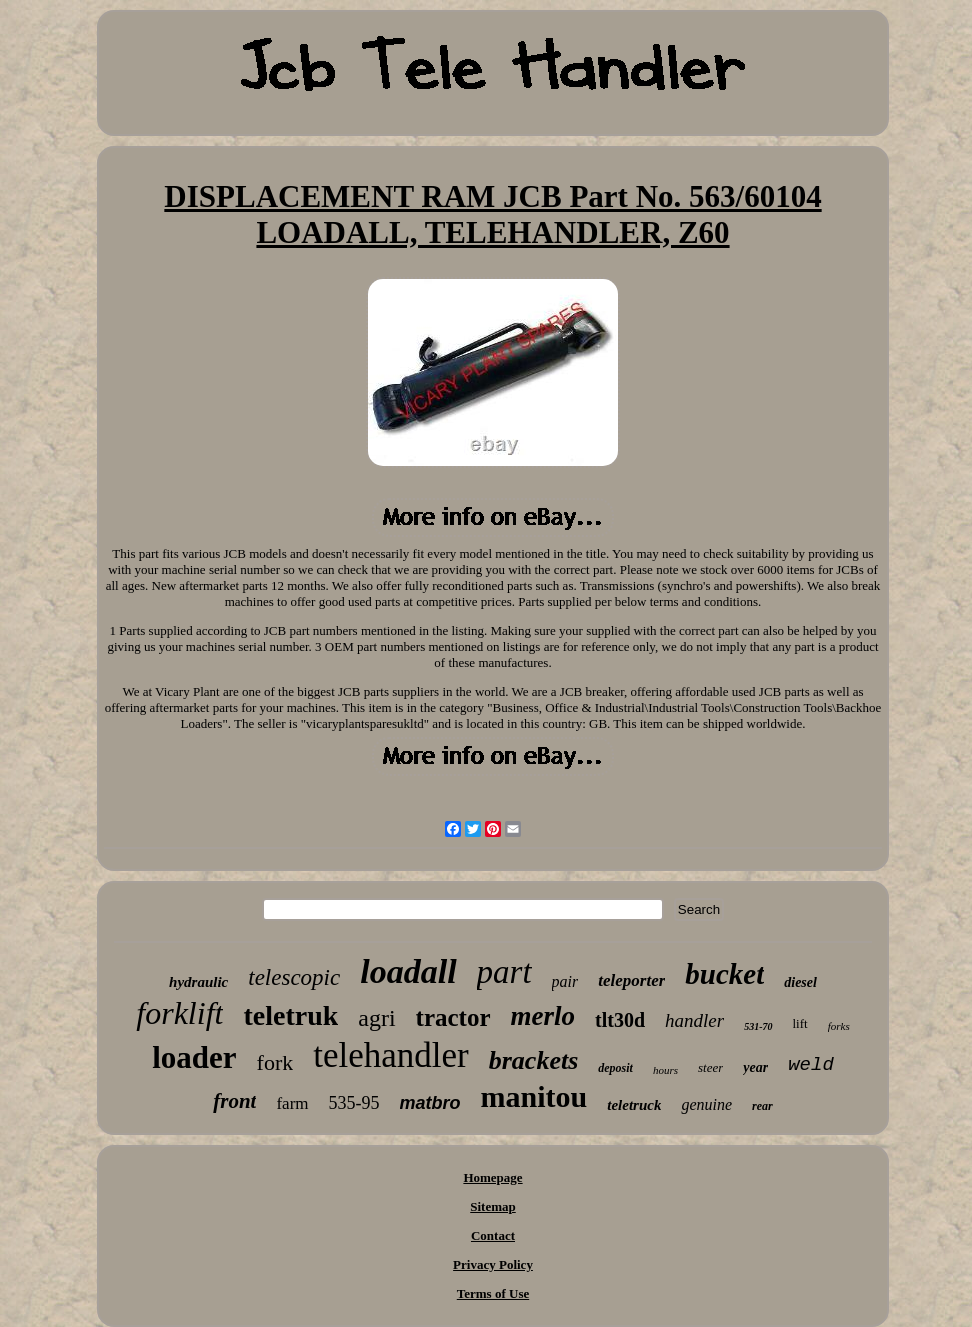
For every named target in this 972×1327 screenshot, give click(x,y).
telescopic (294, 977)
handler (694, 1020)
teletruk (290, 1015)
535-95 (354, 1103)
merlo (543, 1016)
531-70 (758, 1026)
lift (800, 1023)
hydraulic (198, 982)
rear (762, 1106)
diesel (800, 982)
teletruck (634, 1105)
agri (376, 1018)
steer (710, 1067)
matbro (430, 1103)
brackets (534, 1060)
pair (565, 981)
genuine (706, 1104)
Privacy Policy (493, 1264)
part (504, 972)
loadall (408, 971)
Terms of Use (493, 1293)
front (234, 1101)
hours (665, 1070)
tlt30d (620, 1020)
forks (839, 1026)
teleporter (631, 980)
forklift (179, 1013)
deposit (615, 1068)
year (755, 1067)
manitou (534, 1096)
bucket (724, 974)
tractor (453, 1017)
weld (811, 1065)
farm (292, 1103)
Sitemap (493, 1206)
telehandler (390, 1055)
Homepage (492, 1177)
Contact (493, 1235)
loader (194, 1057)
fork (275, 1062)
